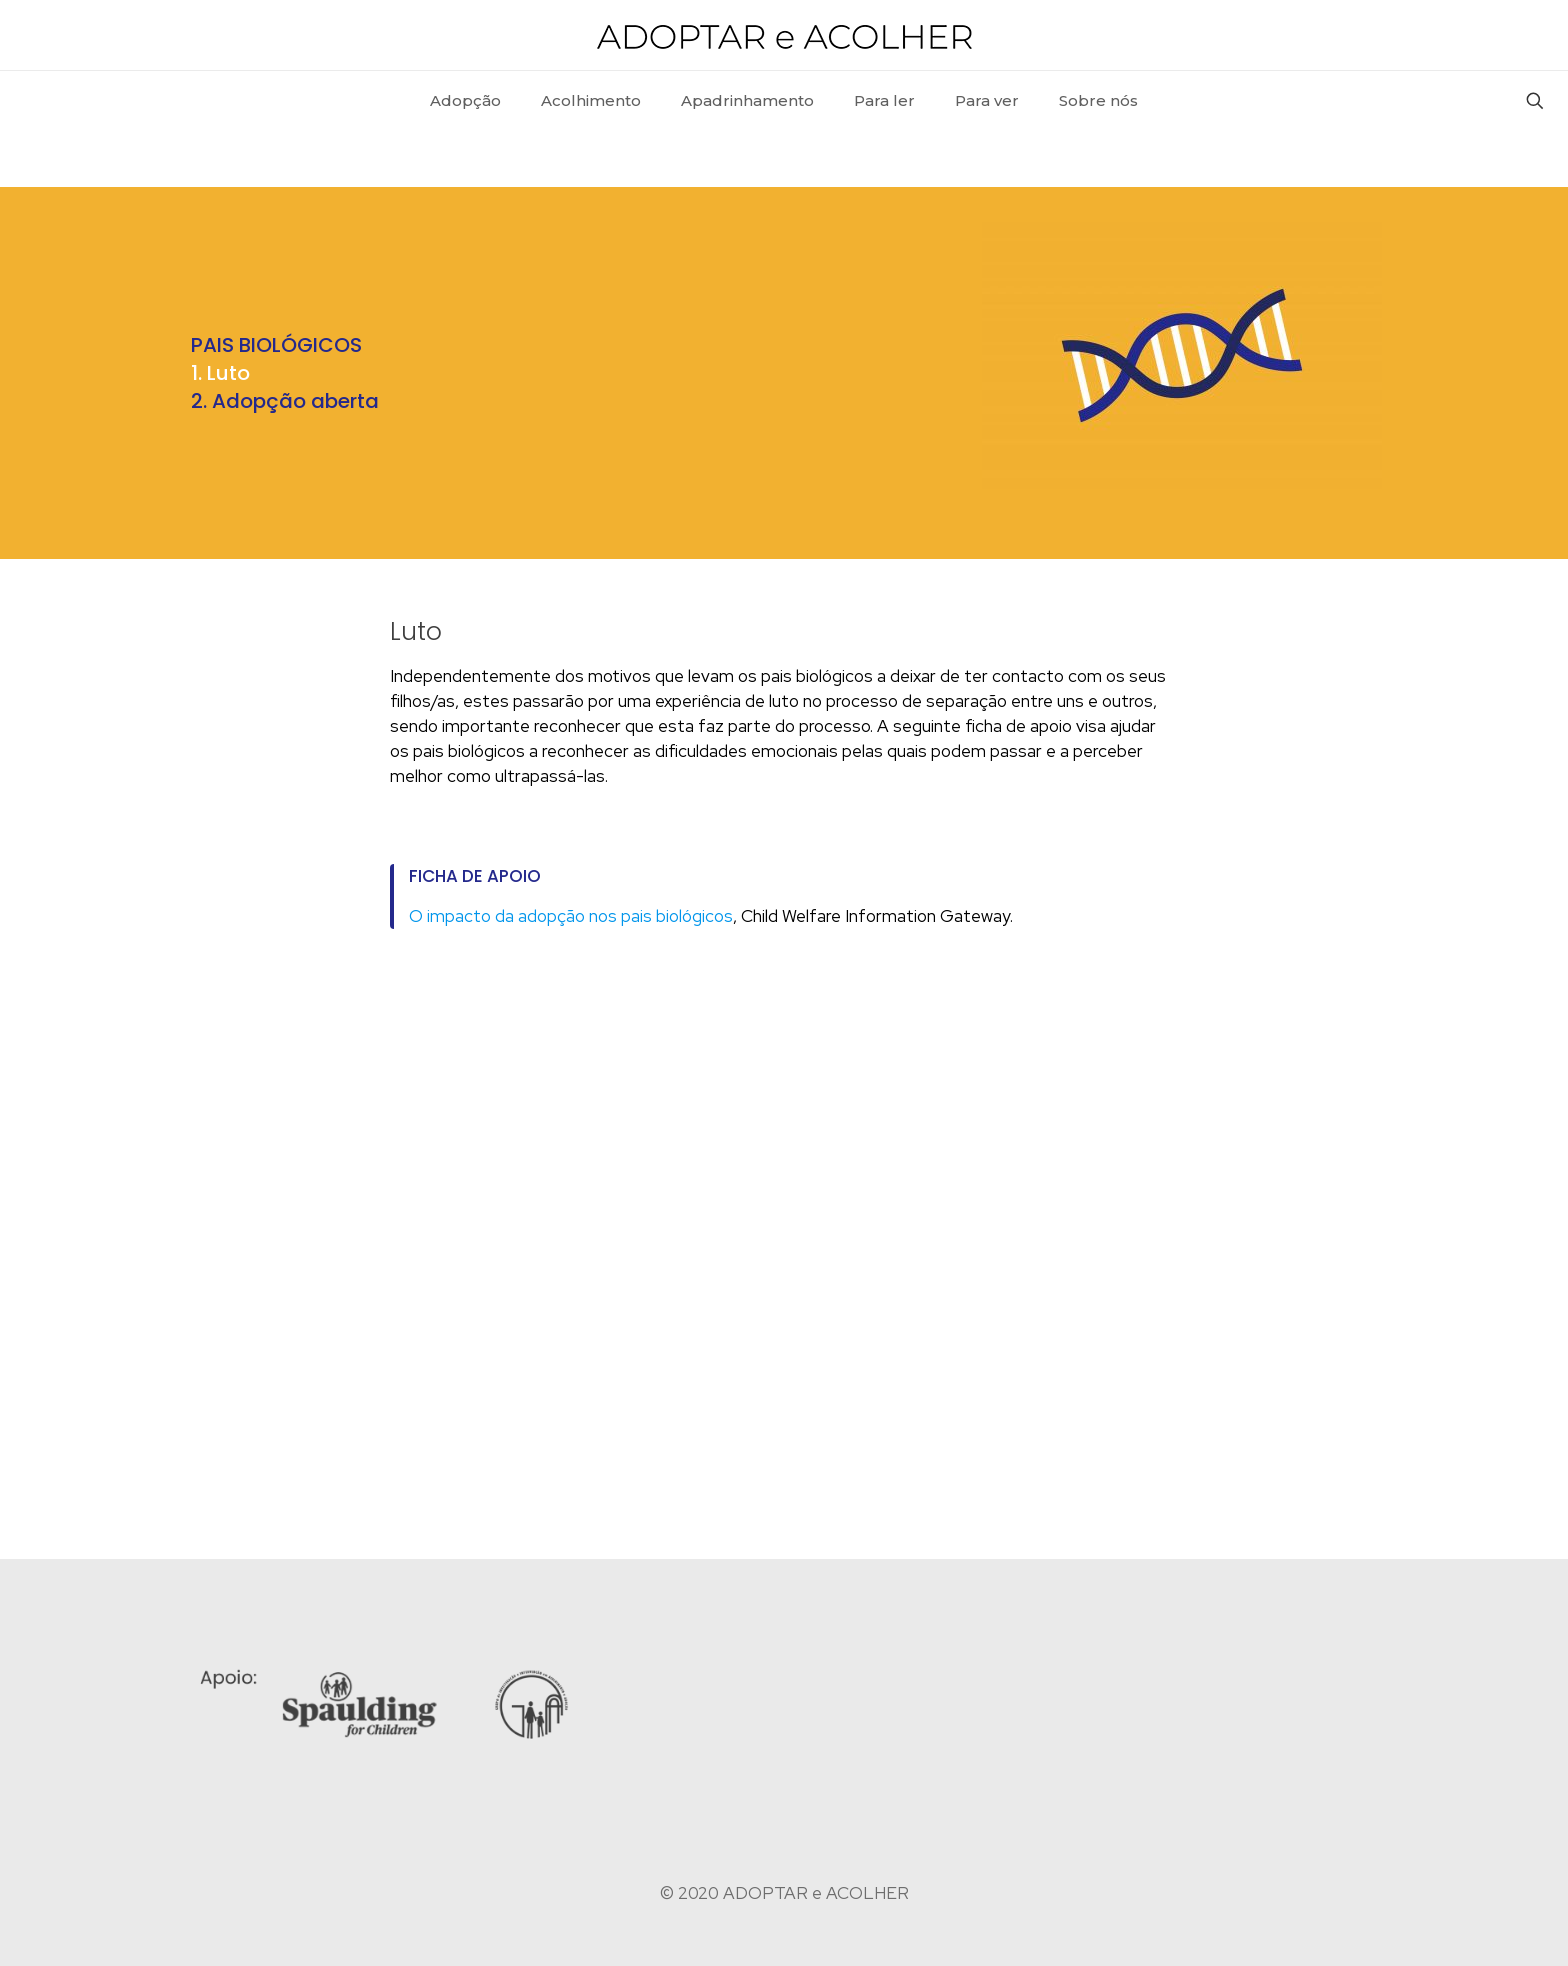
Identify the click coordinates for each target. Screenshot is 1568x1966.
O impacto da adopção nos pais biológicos (571, 916)
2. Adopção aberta (285, 401)
